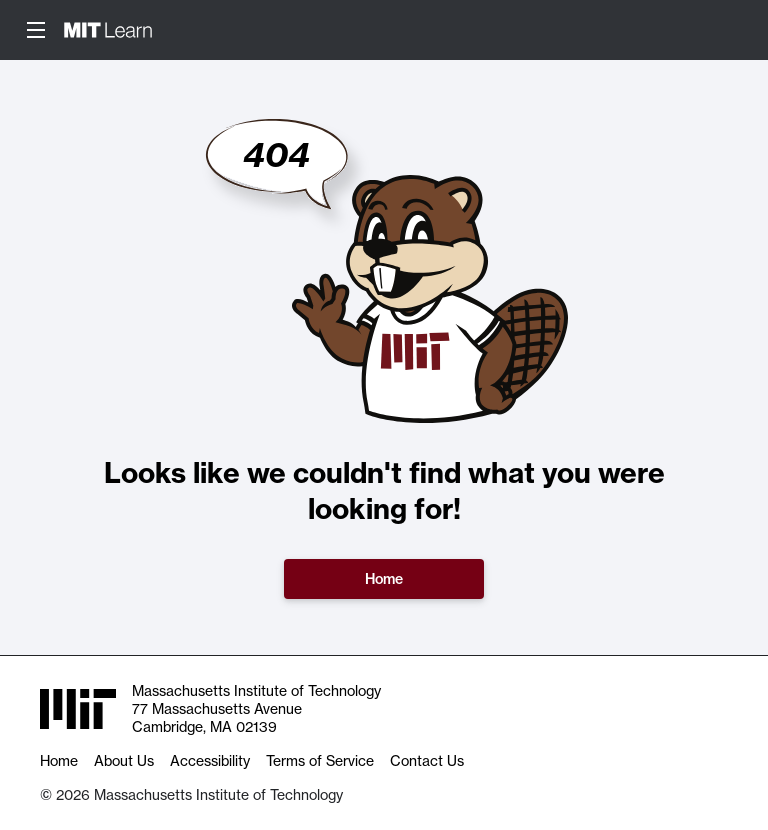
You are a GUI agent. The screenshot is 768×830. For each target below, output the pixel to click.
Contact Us (427, 761)
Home (384, 579)
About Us (124, 761)
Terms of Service (320, 761)
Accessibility (210, 761)
